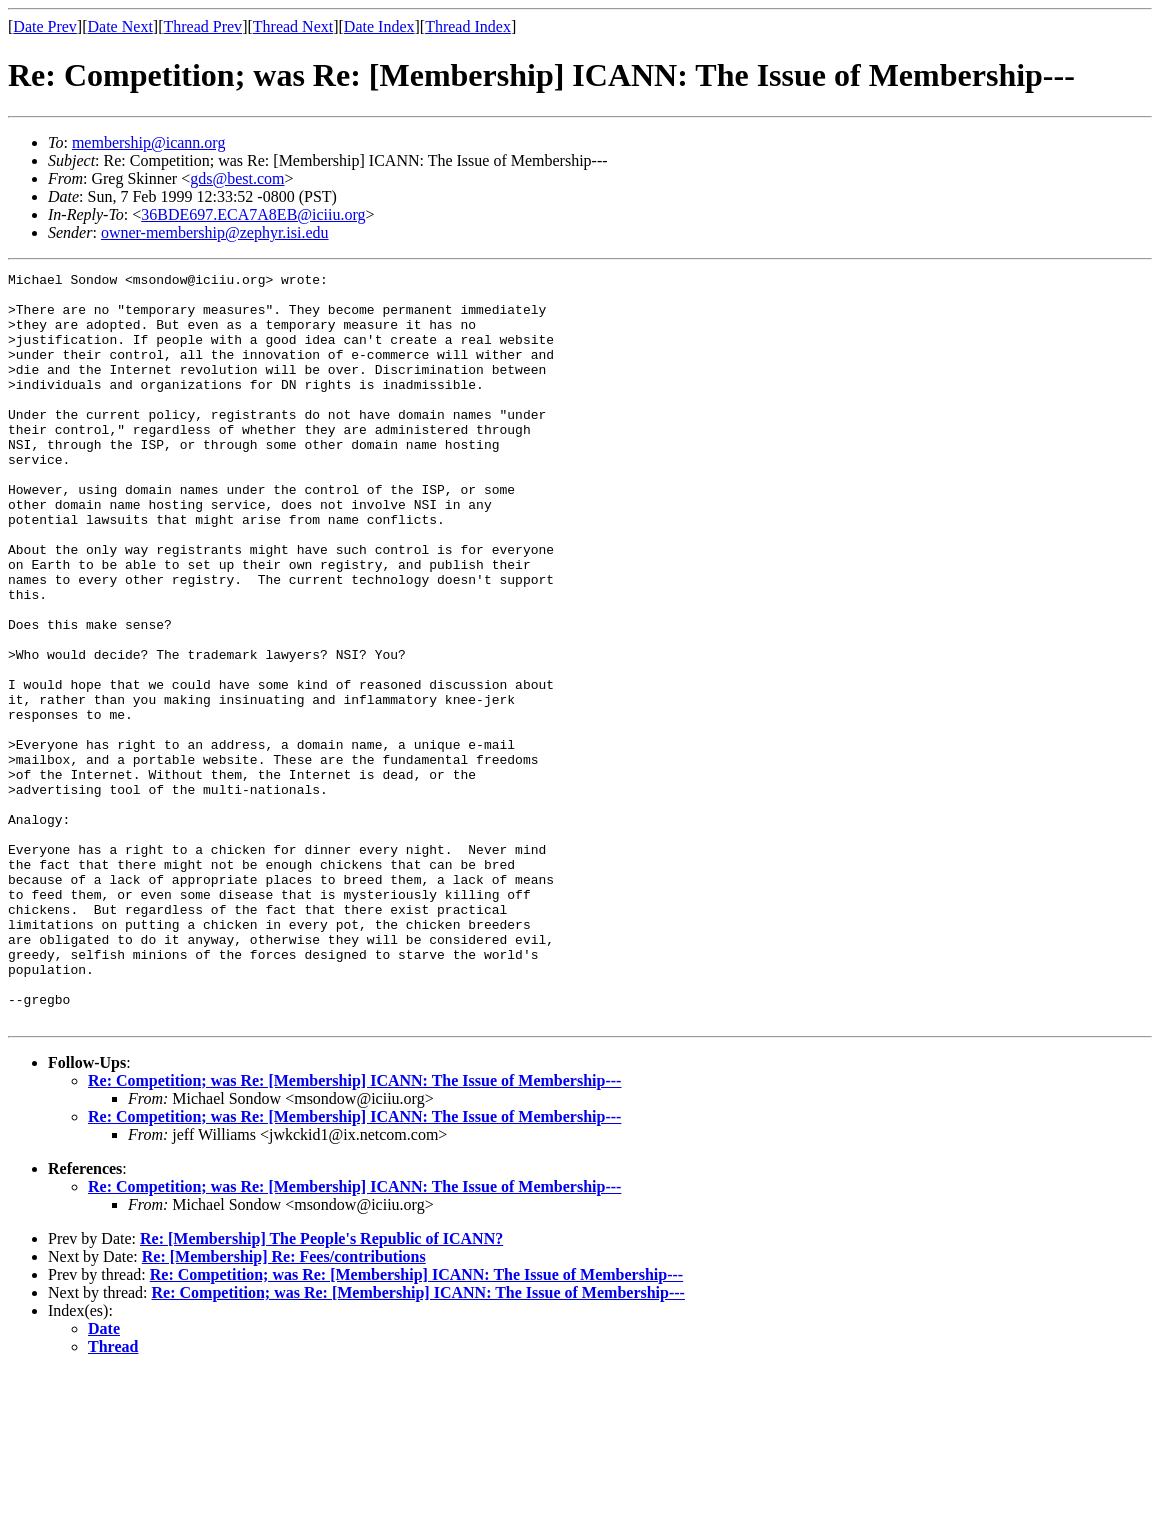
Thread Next (293, 26)
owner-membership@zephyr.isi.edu (215, 232)
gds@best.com (237, 178)
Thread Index (468, 26)
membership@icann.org (149, 142)
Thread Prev (202, 26)
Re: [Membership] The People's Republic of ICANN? (321, 1388)
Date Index (379, 26)
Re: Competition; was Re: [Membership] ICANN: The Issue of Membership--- (354, 1230)
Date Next (120, 26)
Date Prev (45, 26)
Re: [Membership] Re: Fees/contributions (284, 1406)
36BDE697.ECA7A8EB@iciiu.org (253, 214)
